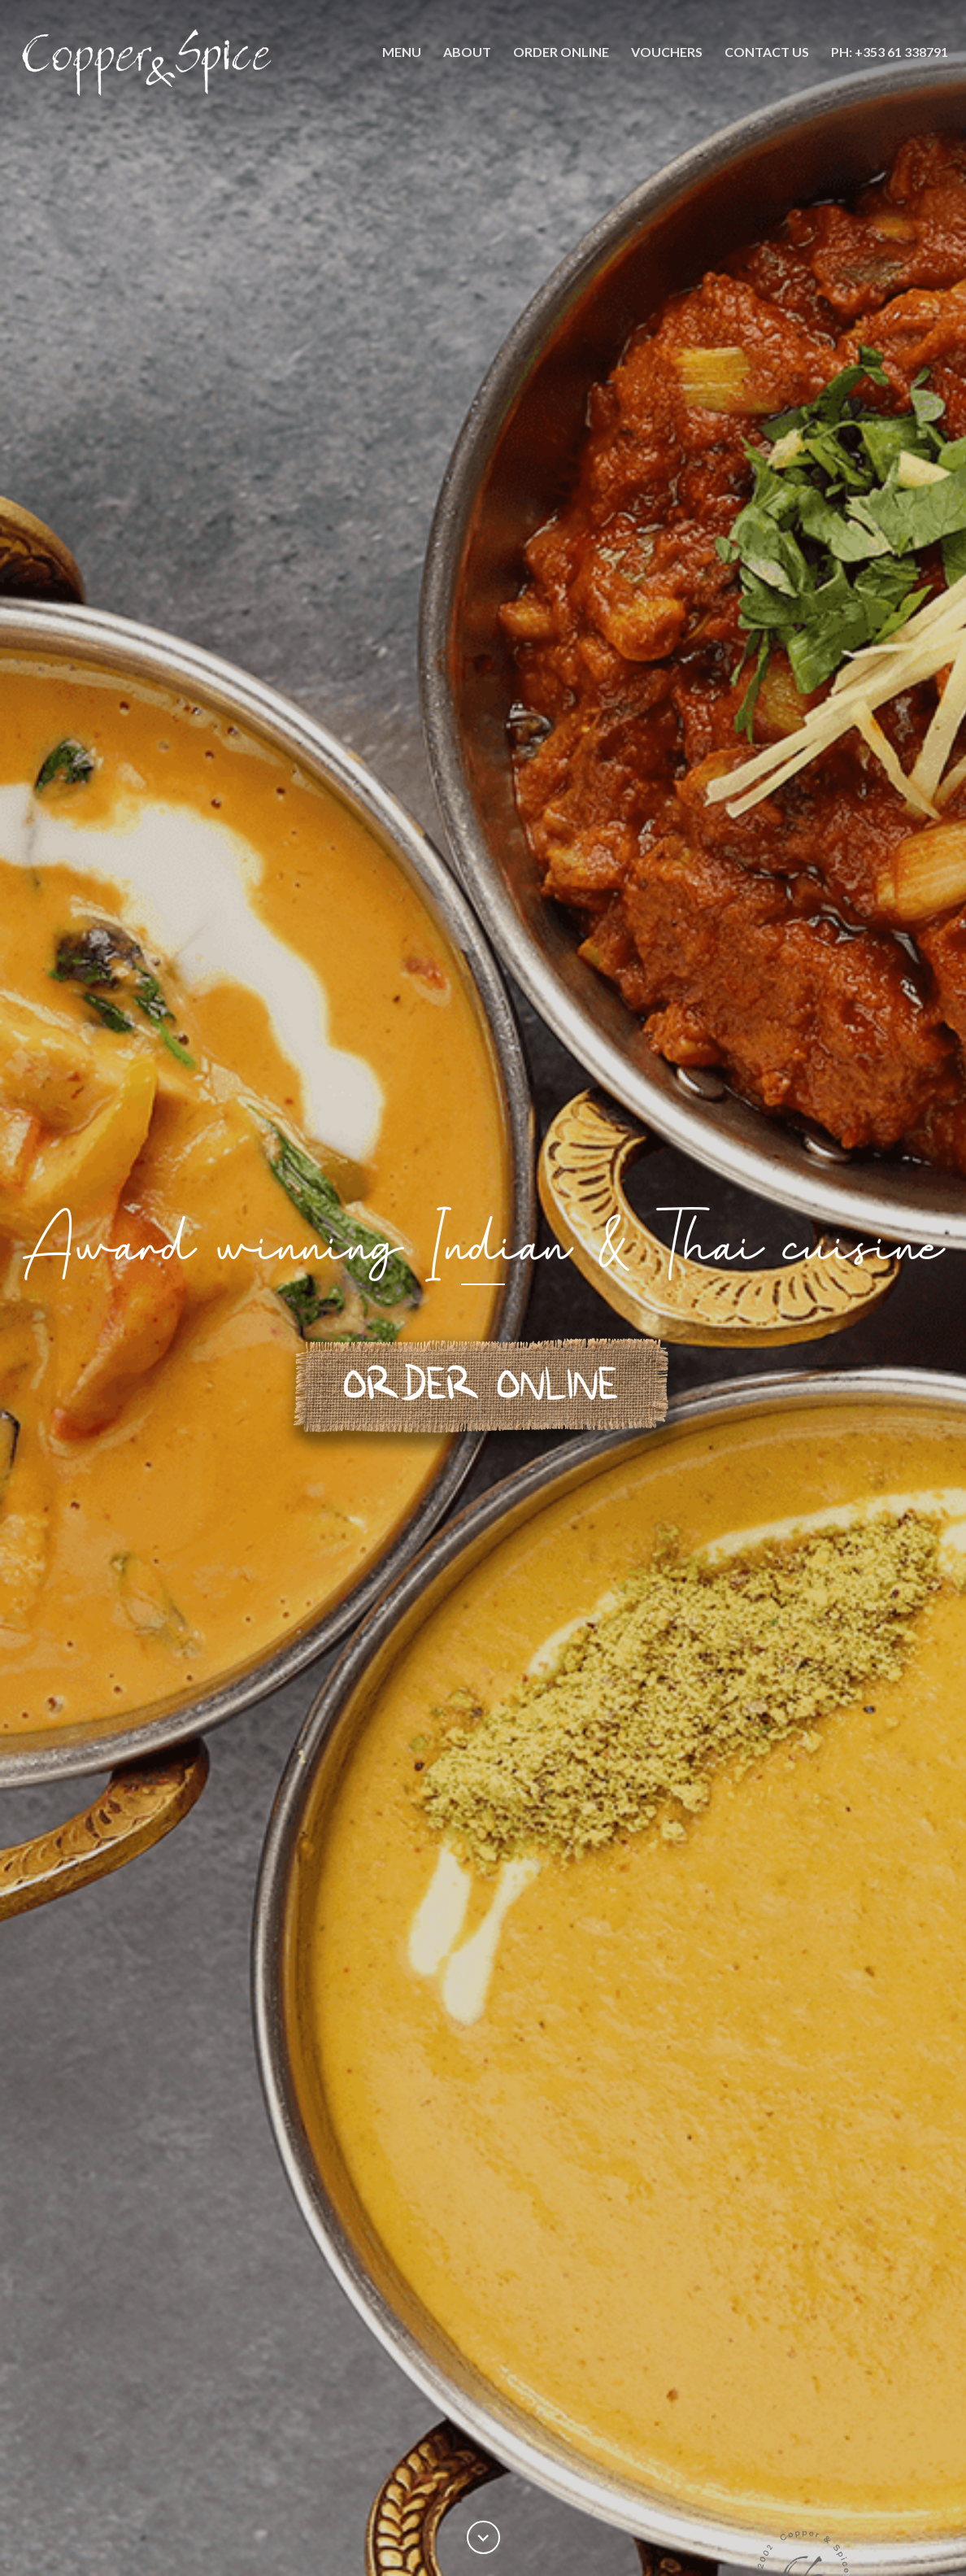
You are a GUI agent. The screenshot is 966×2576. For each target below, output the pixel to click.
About (467, 51)
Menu (401, 51)
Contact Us (766, 51)
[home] (149, 62)
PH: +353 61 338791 (889, 51)
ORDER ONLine (561, 51)
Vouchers (667, 51)
